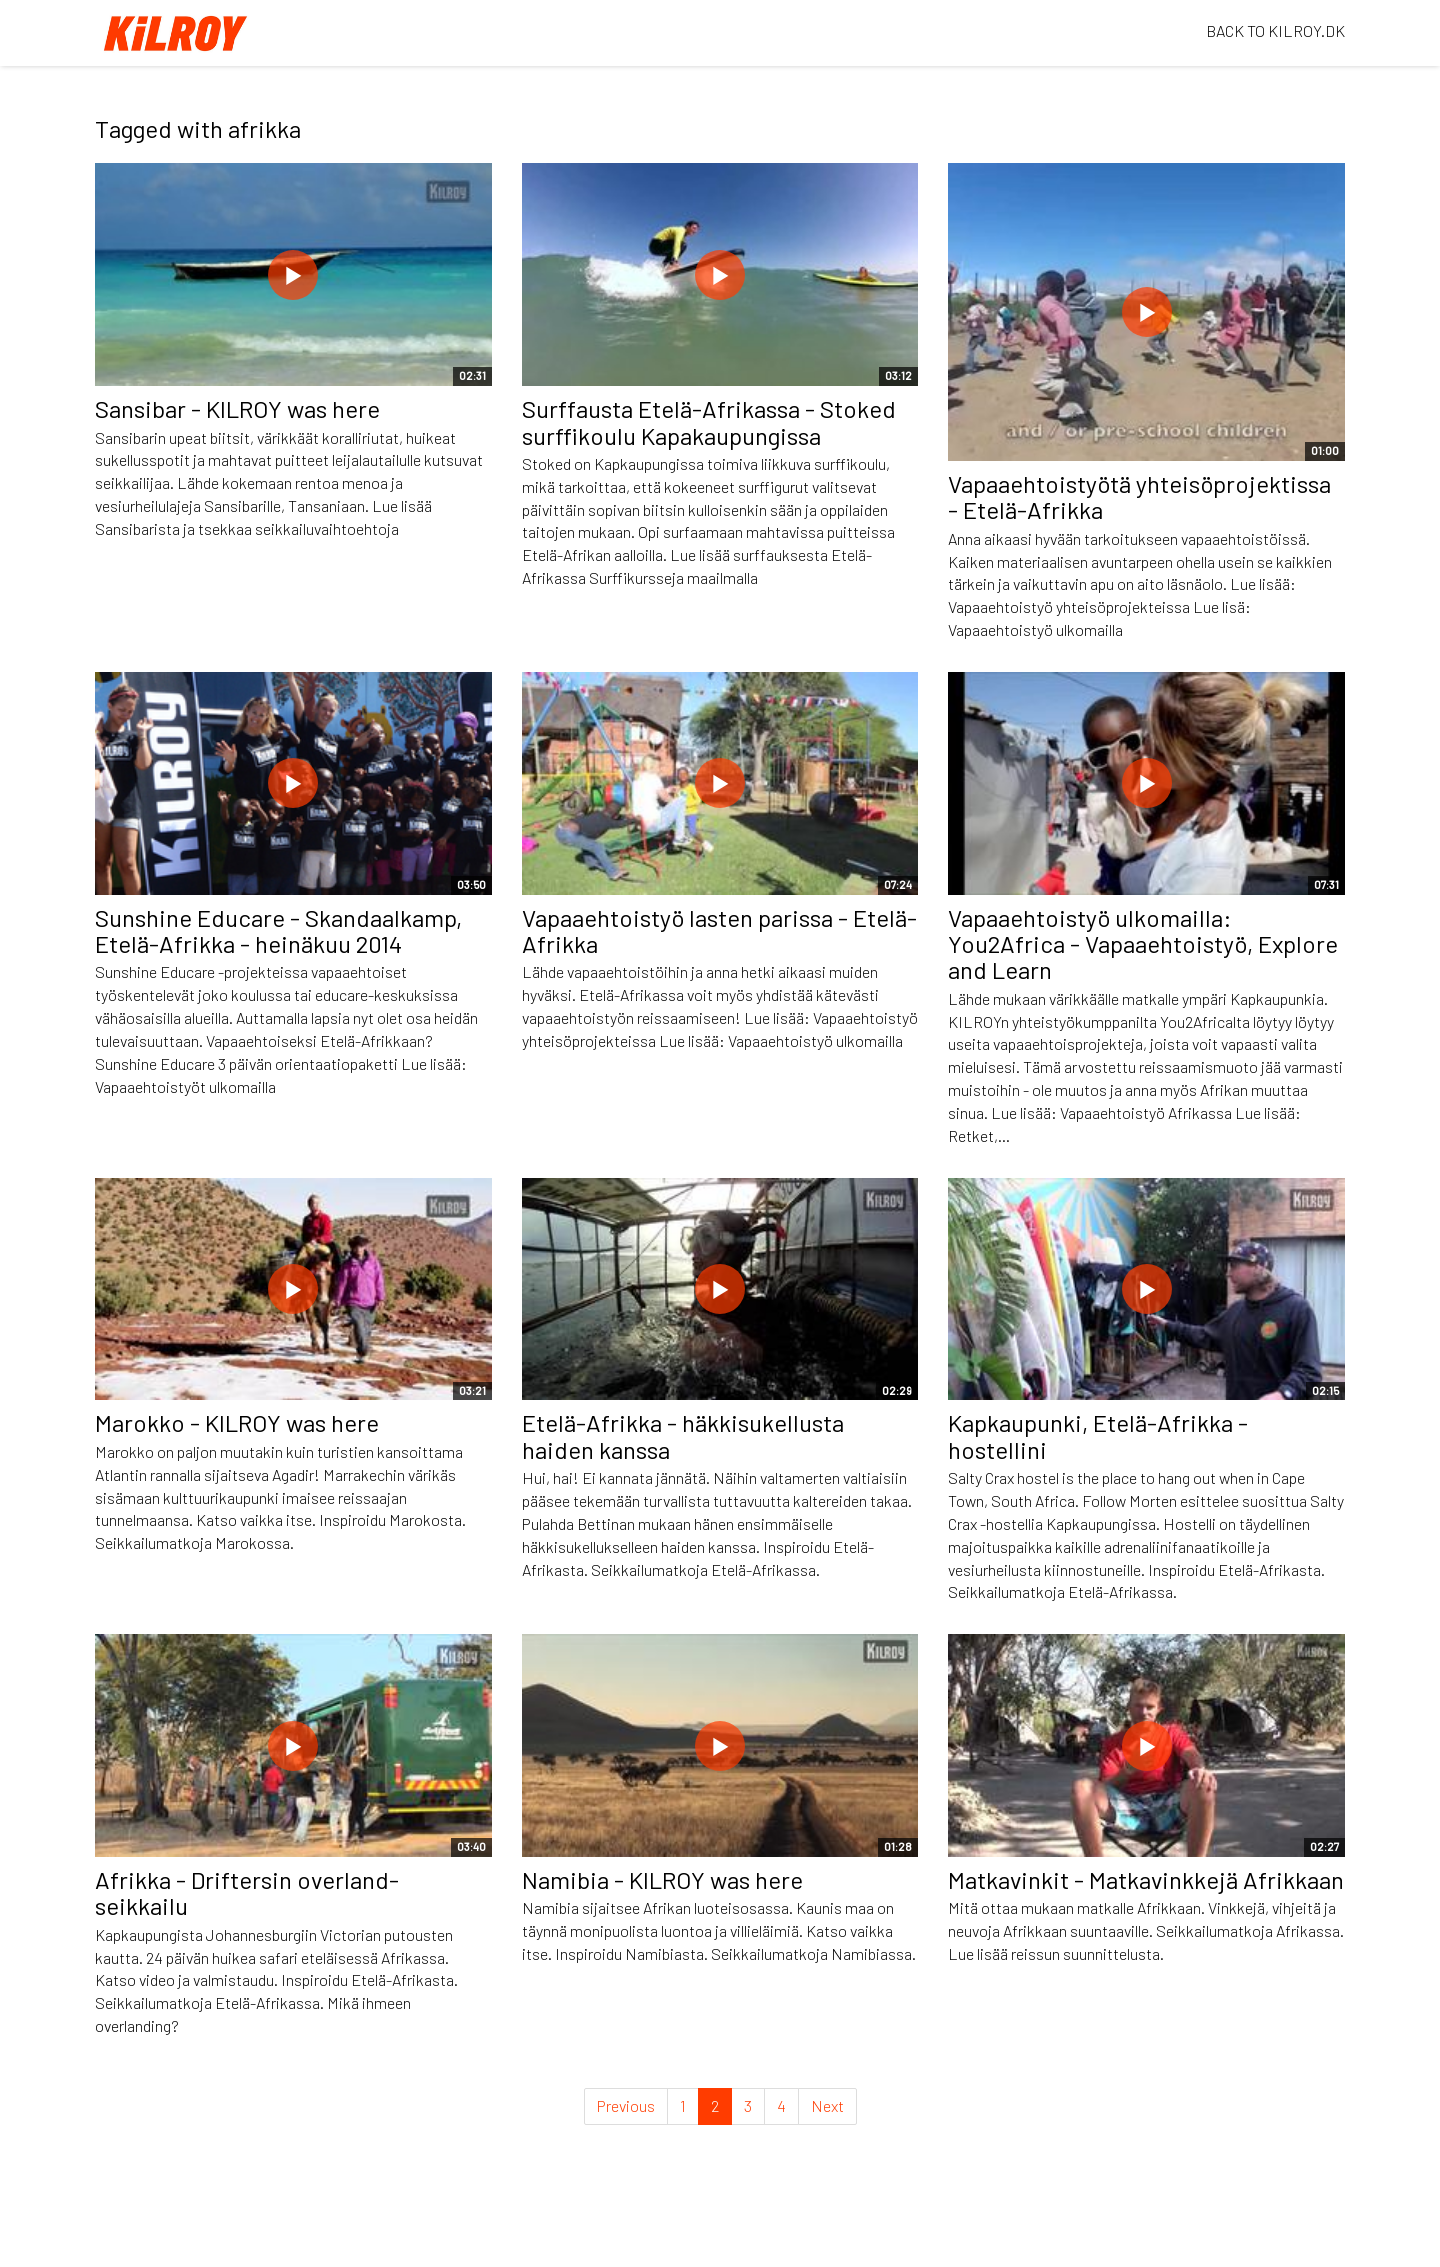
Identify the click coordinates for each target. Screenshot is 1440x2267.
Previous (626, 2105)
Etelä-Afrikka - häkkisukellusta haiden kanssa (683, 1435)
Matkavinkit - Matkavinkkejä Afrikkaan (1146, 1879)
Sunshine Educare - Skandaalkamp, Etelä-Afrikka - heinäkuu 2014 (278, 930)
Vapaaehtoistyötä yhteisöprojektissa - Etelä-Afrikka (1139, 496)
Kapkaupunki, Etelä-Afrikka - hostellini (1098, 1435)
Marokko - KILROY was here (237, 1422)
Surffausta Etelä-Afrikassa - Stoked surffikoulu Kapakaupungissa (709, 421)
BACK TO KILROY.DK (1275, 30)
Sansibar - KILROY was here (237, 408)
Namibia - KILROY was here (662, 1879)
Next (827, 2105)
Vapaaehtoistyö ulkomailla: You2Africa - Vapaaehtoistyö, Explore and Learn (1143, 944)
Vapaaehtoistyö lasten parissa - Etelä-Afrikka (719, 930)
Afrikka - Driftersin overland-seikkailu (247, 1892)
